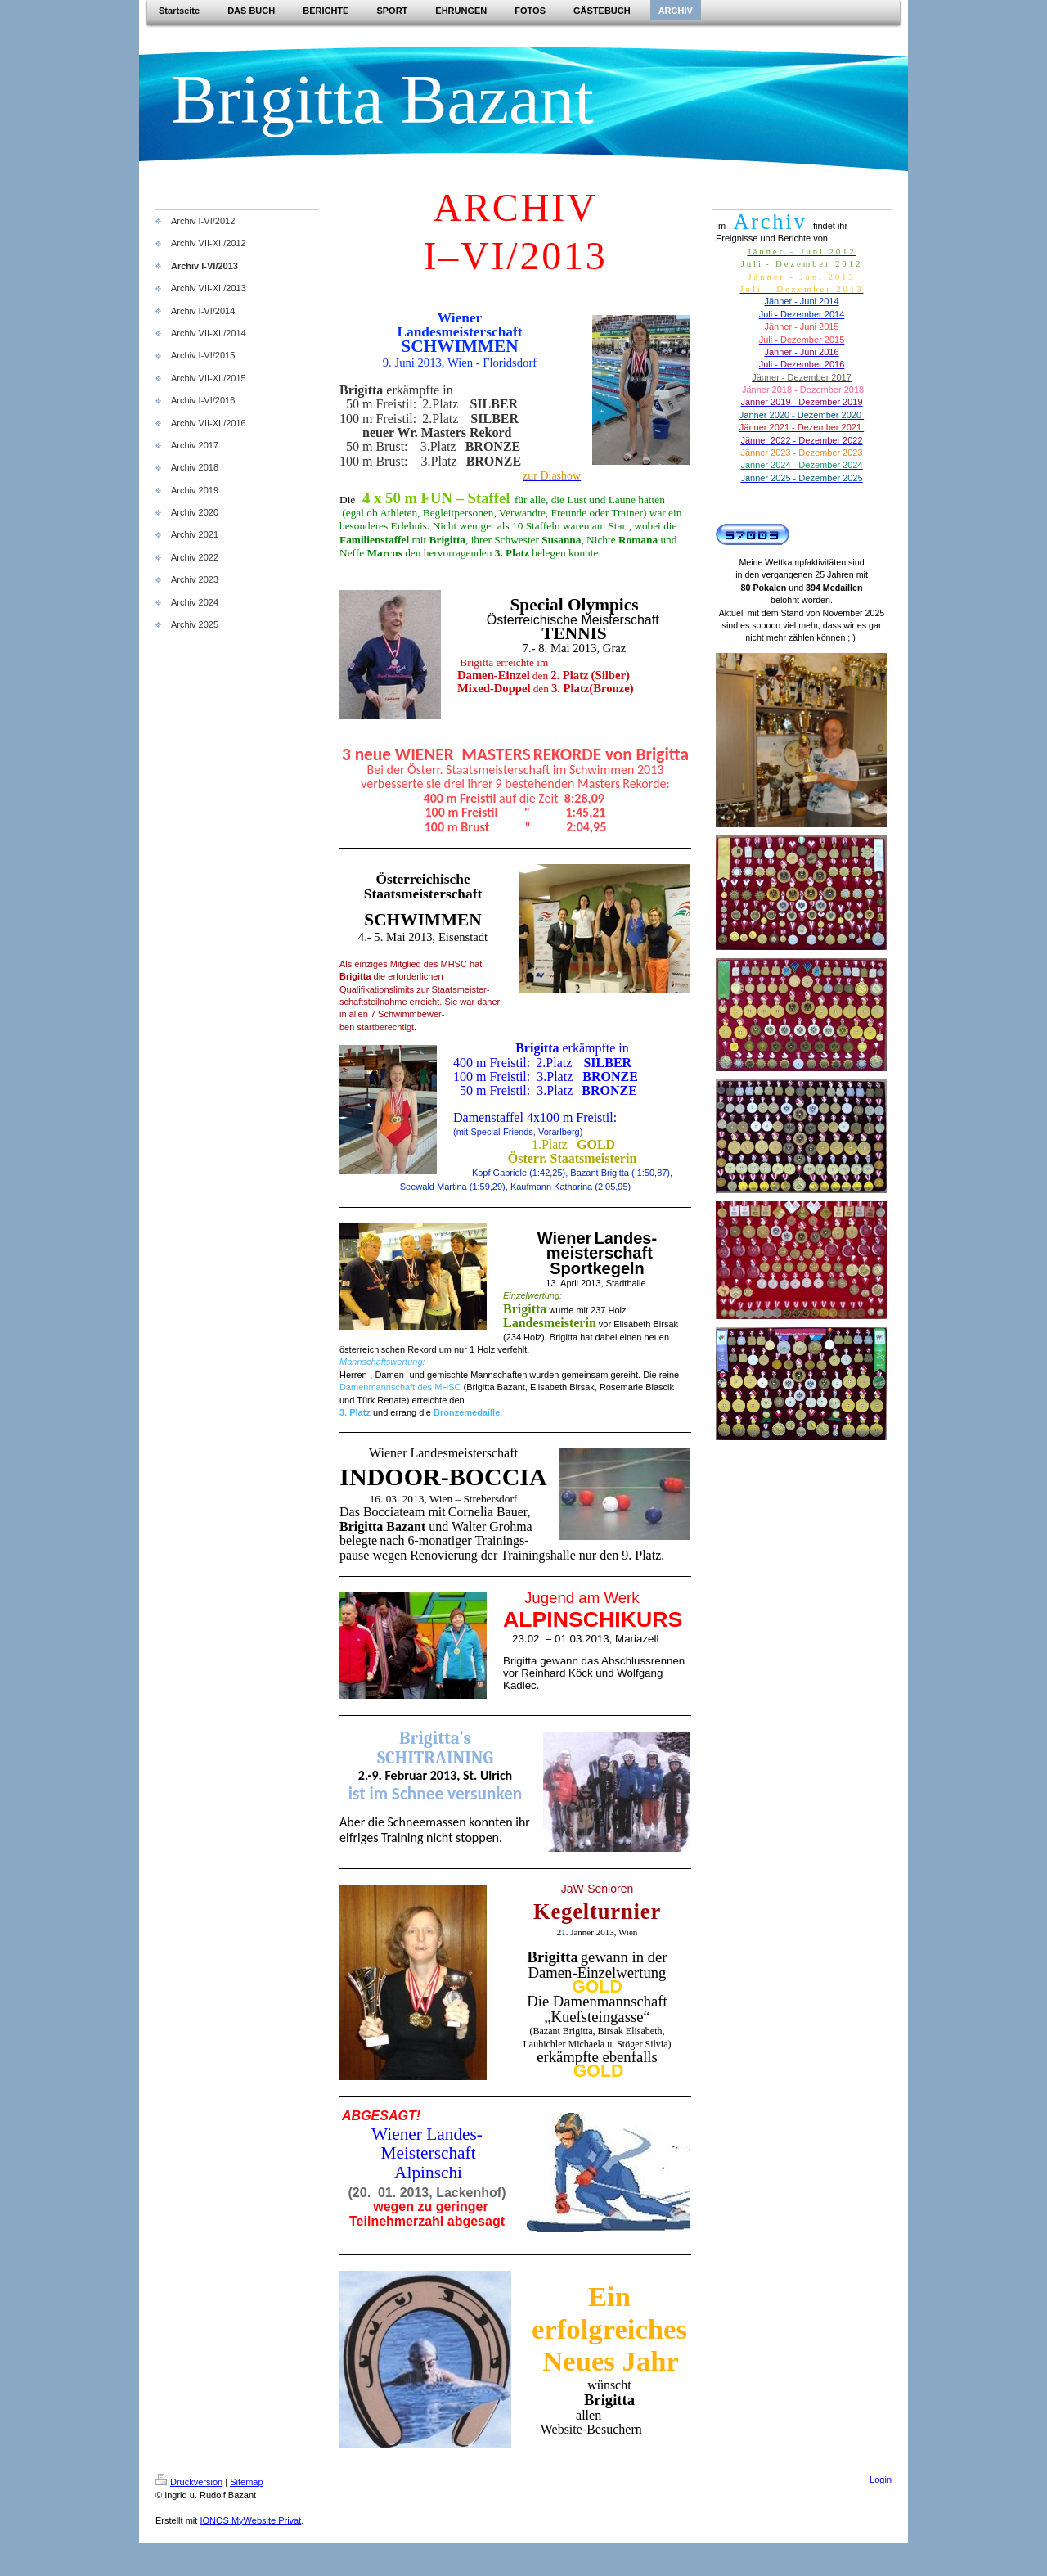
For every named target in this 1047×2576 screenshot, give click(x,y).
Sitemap (246, 2482)
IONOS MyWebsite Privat (250, 2520)
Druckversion (188, 2482)
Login (881, 2479)
